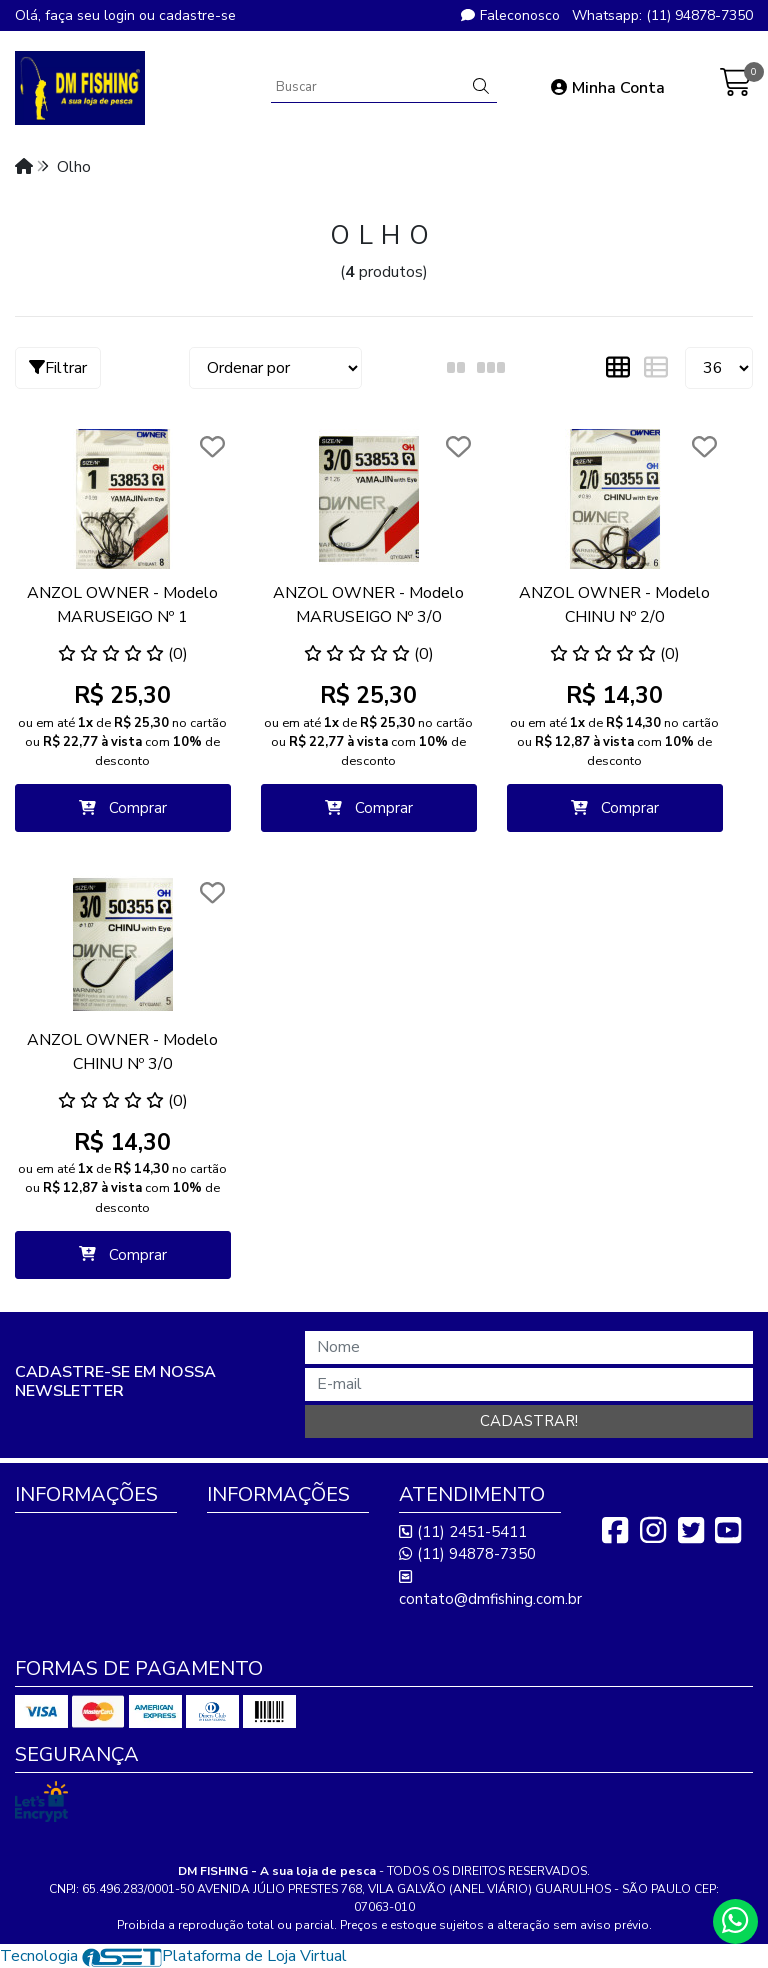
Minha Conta (608, 88)
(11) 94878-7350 (467, 1554)
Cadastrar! (529, 1421)
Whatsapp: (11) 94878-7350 (662, 15)
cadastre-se (197, 15)
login (121, 15)
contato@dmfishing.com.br (490, 1588)
